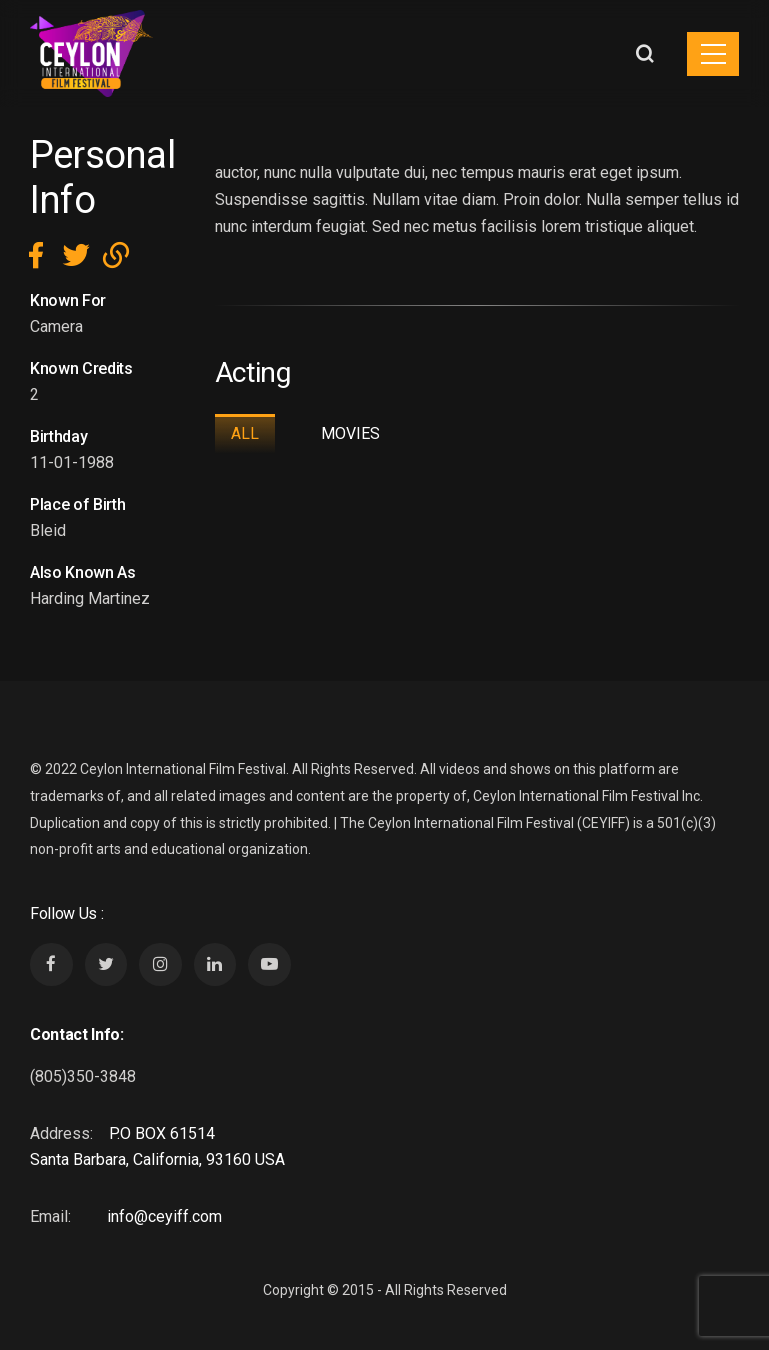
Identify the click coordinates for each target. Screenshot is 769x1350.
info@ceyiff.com (164, 1216)
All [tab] (245, 433)
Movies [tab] (350, 433)
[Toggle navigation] (713, 54)
